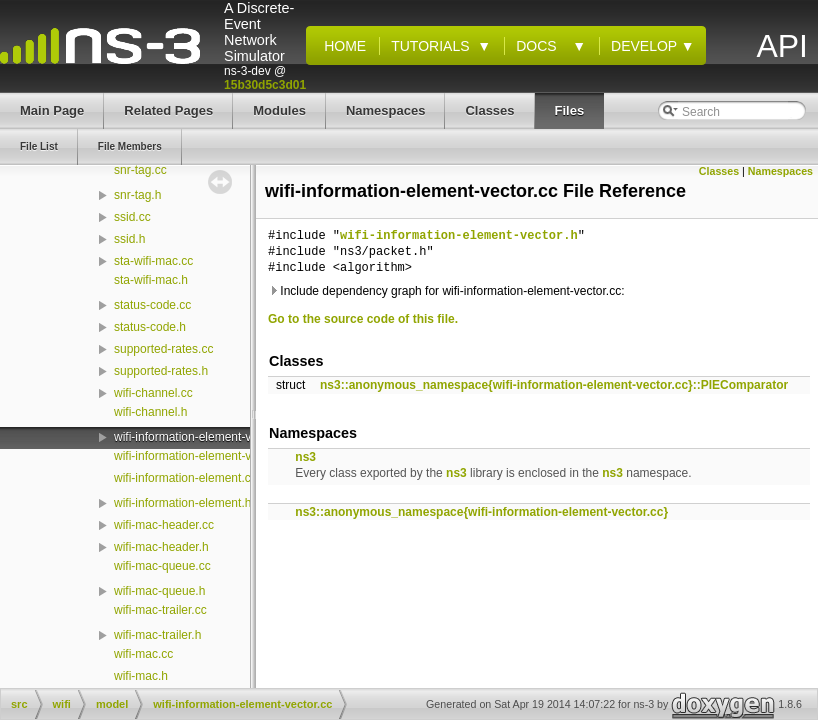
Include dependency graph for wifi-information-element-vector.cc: (446, 291)
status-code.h (150, 327)
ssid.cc (132, 217)
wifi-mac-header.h (161, 547)
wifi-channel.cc (153, 393)
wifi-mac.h (141, 676)
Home (341, 46)
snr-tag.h (137, 195)
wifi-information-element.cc (185, 478)
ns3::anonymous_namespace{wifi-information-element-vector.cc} (481, 512)
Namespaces (780, 171)
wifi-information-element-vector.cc (203, 437)
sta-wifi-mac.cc (153, 261)
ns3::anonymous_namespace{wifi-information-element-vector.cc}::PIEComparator (554, 385)
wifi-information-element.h (182, 503)
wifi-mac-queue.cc (162, 566)
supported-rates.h (161, 371)
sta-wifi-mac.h (151, 280)
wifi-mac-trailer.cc (160, 610)
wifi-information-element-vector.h (200, 456)
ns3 (305, 457)
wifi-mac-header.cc (164, 525)
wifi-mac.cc (143, 654)
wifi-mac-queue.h (159, 591)
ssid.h (129, 239)
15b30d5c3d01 (265, 85)
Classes (719, 171)
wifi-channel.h (150, 412)
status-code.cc (152, 305)
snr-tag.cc (140, 170)
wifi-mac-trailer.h (157, 635)
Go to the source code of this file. (363, 319)
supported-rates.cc (163, 349)
